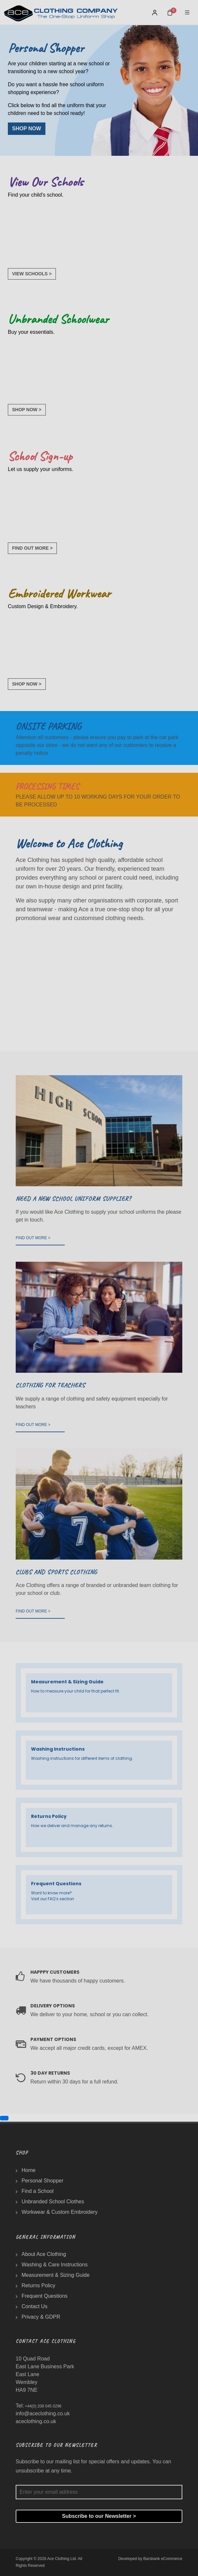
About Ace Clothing (44, 2254)
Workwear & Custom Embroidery (60, 2212)
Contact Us (34, 2306)
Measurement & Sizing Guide (56, 2275)
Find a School (38, 2191)
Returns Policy (38, 2285)
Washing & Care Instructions (55, 2264)
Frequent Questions (45, 2296)
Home (29, 2170)
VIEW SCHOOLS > (32, 273)
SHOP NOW (26, 128)
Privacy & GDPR (41, 2317)
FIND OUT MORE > (32, 548)
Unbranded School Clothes (53, 2201)
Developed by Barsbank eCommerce (150, 2558)
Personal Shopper (42, 2180)
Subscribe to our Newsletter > (99, 2516)
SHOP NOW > (26, 409)
